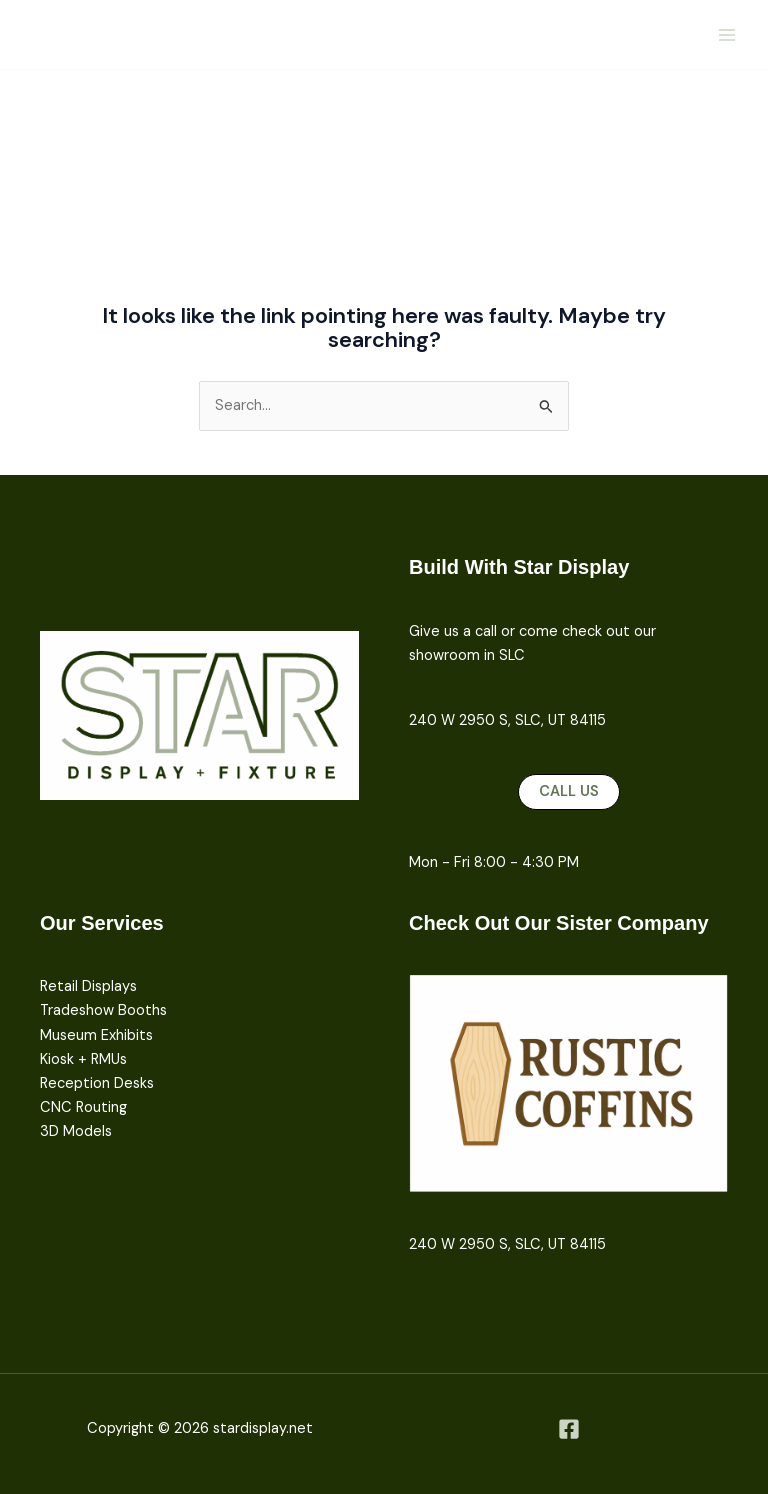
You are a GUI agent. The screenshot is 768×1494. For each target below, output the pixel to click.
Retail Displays (88, 986)
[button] (569, 792)
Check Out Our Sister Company (559, 923)
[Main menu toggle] (727, 35)
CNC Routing (83, 1107)
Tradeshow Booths (103, 1010)
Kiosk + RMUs (83, 1059)
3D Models (76, 1131)
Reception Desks (97, 1083)
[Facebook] (569, 1429)
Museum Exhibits (96, 1035)
